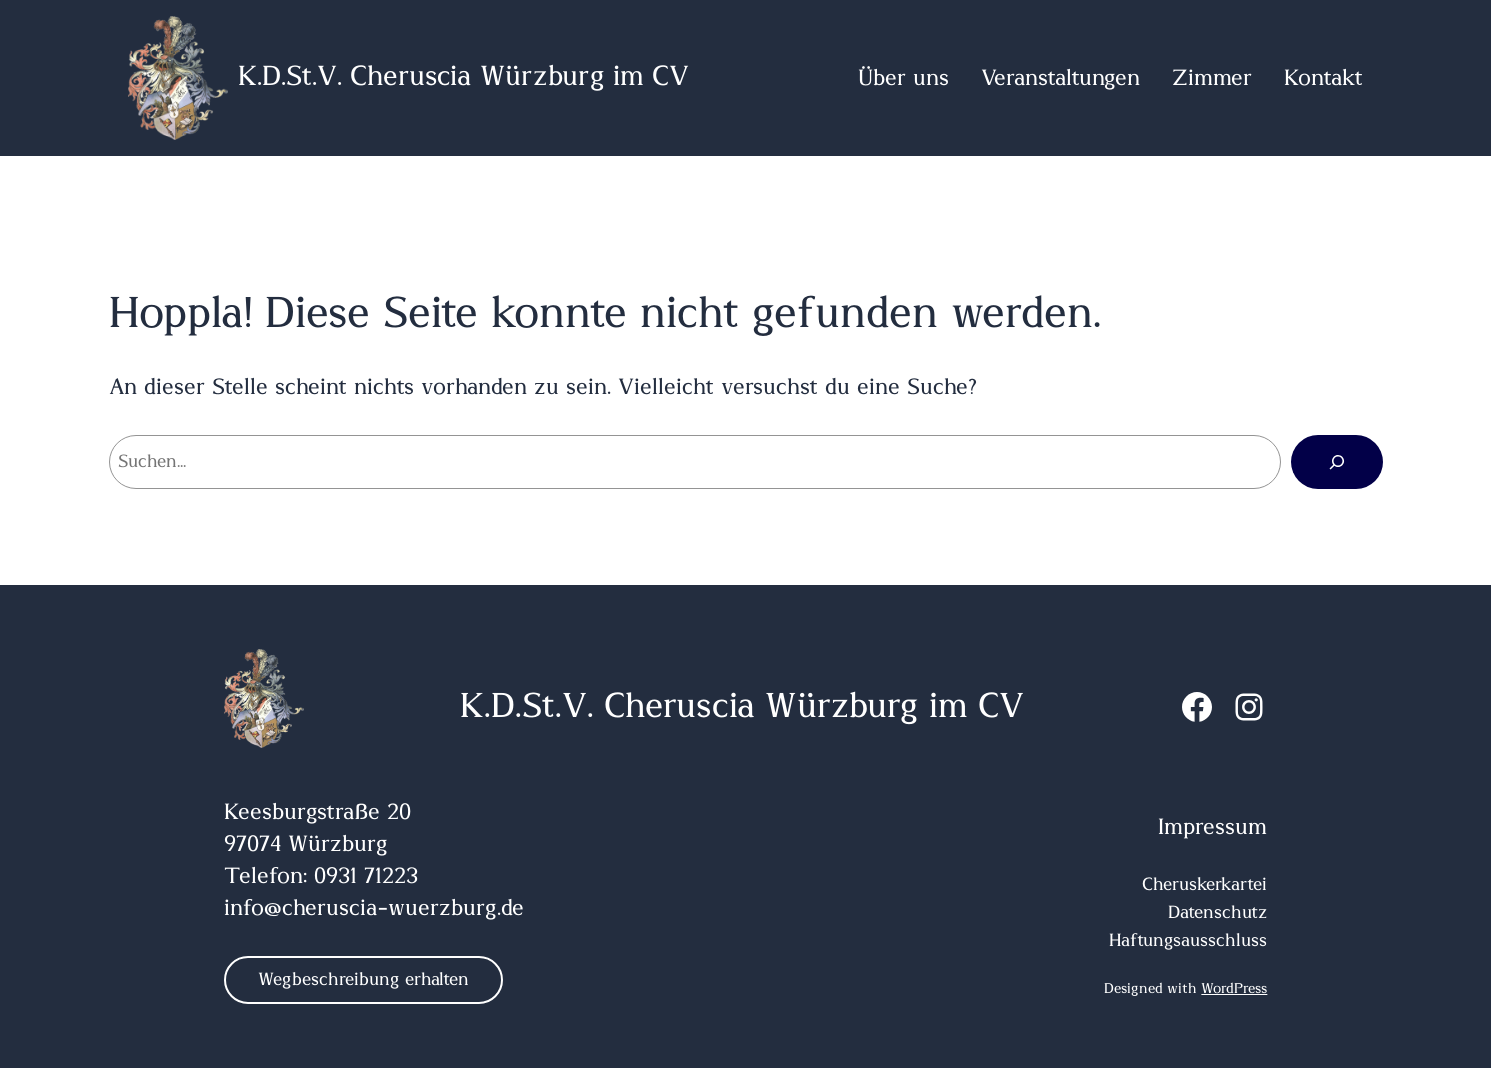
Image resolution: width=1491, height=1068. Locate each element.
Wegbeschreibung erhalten (363, 980)
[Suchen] (1337, 462)
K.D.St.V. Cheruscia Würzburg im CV (463, 77)
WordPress (1234, 989)
